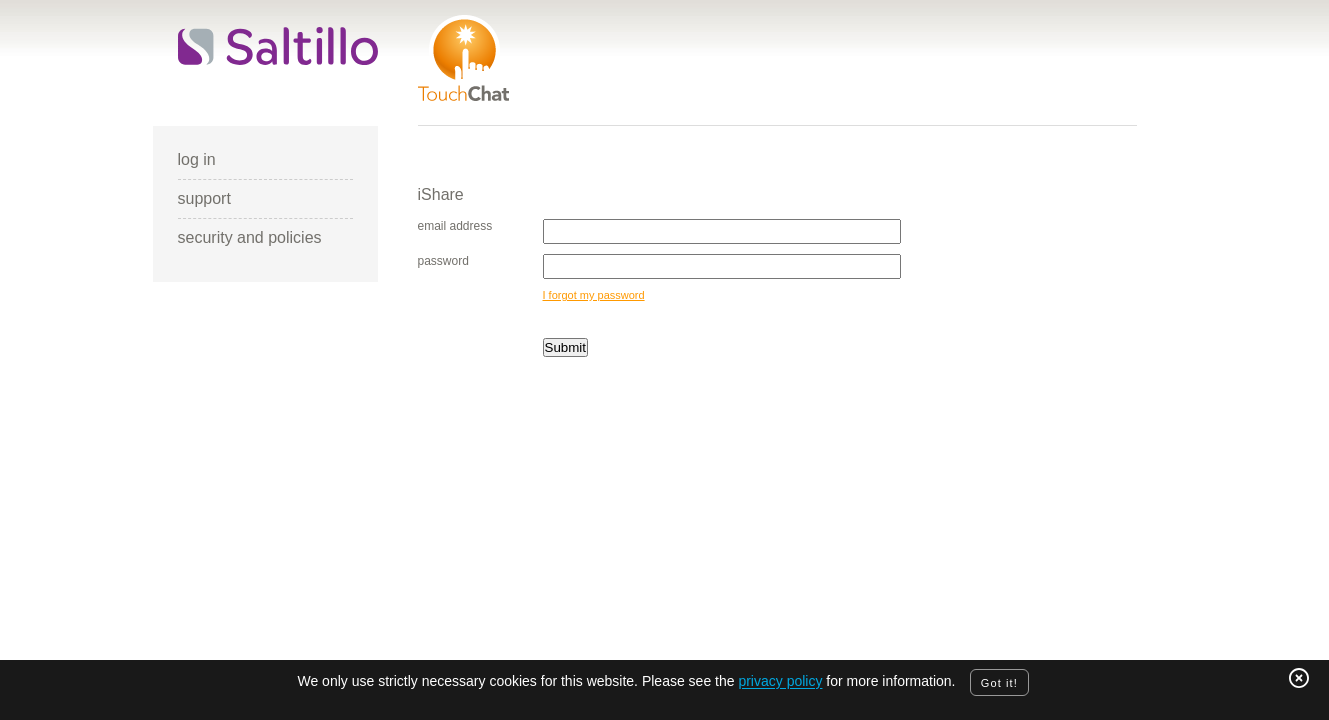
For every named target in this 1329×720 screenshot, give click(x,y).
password (443, 261)
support (204, 198)
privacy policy (780, 682)
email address (455, 226)
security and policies (250, 237)
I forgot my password (594, 295)
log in (197, 159)
